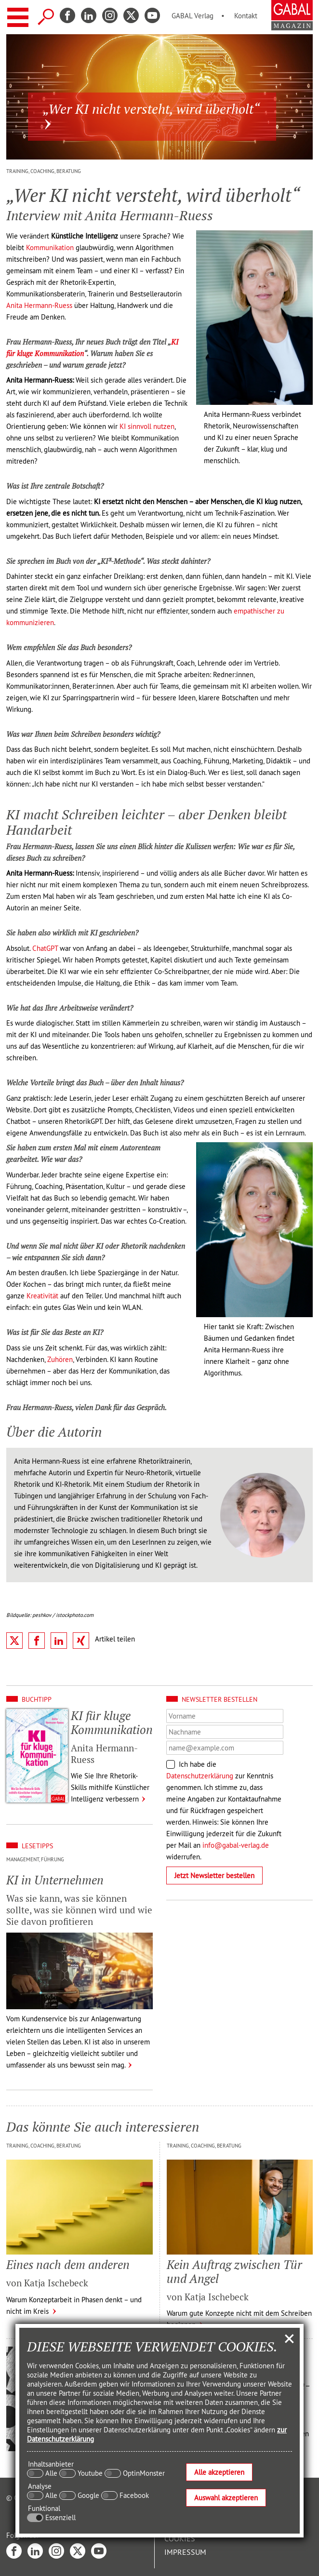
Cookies (179, 2538)
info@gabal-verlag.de (235, 1845)
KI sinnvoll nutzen (147, 426)
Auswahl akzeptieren (226, 2497)
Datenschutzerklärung (199, 1775)
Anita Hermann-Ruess (39, 305)
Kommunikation (50, 247)
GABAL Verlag (192, 15)
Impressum (185, 2552)
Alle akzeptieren (219, 2472)
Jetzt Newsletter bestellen (214, 1875)
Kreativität (42, 1295)
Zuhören (60, 1359)
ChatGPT (45, 948)
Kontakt (245, 15)
